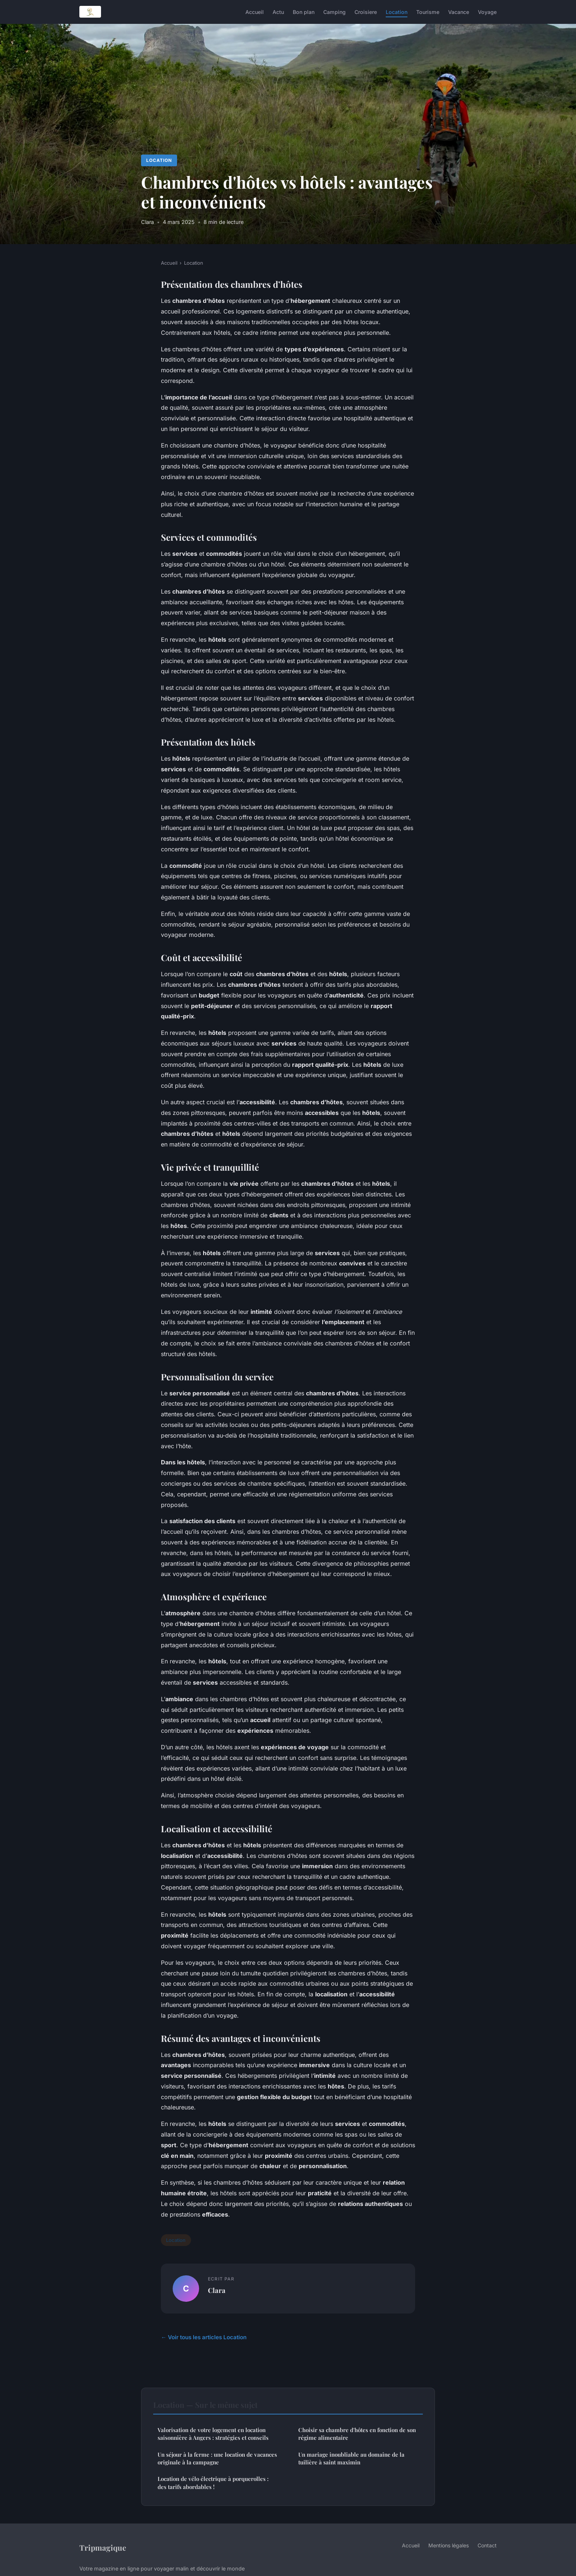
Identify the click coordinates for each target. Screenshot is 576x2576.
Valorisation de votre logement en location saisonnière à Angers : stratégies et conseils (213, 2433)
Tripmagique (102, 2547)
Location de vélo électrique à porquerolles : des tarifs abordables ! (213, 2482)
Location (396, 11)
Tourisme (427, 11)
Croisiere (365, 11)
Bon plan (303, 11)
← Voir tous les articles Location (203, 2337)
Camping (334, 11)
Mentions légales (448, 2545)
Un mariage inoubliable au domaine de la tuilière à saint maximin (351, 2458)
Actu (278, 11)
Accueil (254, 11)
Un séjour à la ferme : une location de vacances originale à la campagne (217, 2458)
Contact (487, 2545)
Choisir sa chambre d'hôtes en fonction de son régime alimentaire (357, 2433)
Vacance (458, 11)
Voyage (487, 11)
